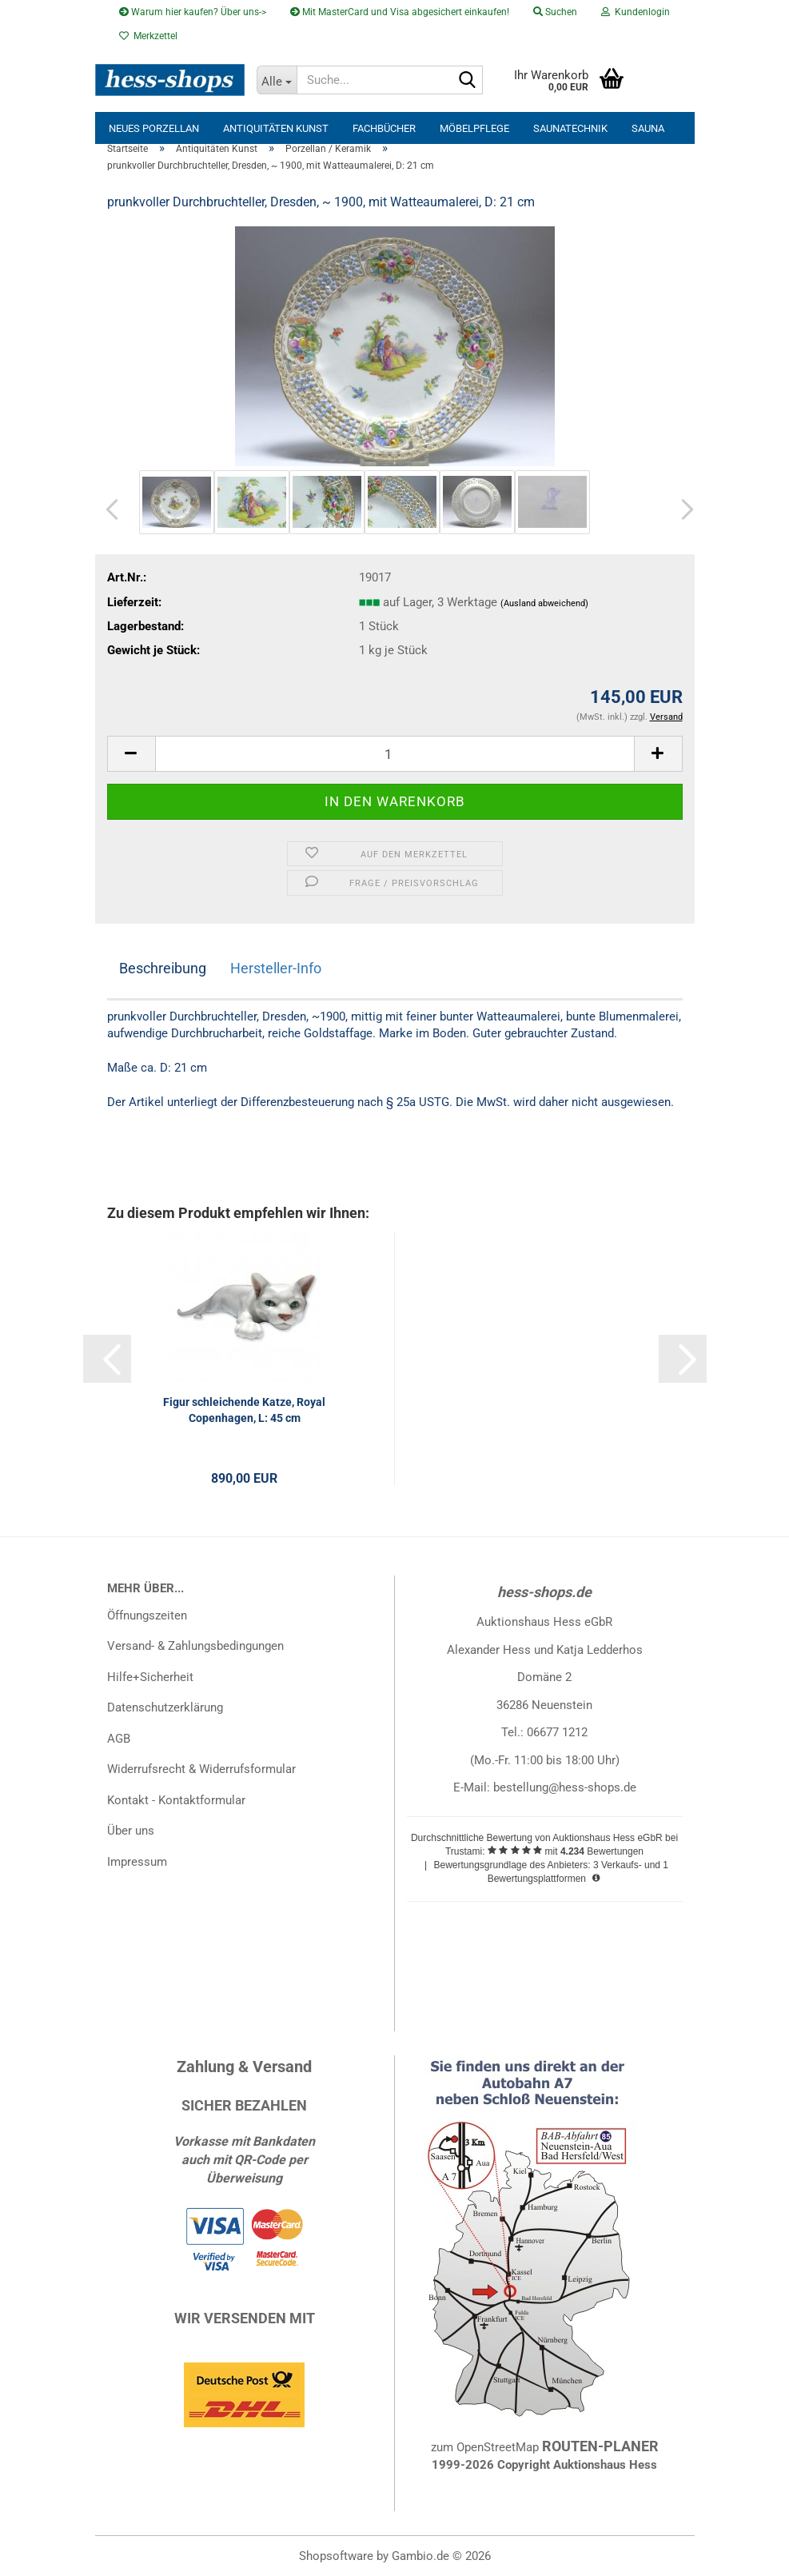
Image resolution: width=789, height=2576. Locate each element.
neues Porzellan (154, 128)
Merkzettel (148, 36)
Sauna (648, 128)
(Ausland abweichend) (544, 603)
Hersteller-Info (275, 968)
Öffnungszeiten (147, 1615)
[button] (107, 510)
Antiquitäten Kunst (276, 128)
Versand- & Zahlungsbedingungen (195, 1646)
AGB (118, 1738)
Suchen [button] (555, 12)
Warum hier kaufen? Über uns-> (192, 12)
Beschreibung (162, 968)
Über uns (130, 1830)
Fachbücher (384, 128)
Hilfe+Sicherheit (150, 1677)
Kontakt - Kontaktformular (176, 1800)
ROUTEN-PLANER (600, 2446)
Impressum (137, 1862)
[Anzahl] (395, 754)
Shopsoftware (336, 2556)
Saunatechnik (570, 128)
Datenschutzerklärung (165, 1707)
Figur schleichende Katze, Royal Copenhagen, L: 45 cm (244, 1410)
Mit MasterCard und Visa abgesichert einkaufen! (399, 12)
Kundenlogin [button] (635, 12)
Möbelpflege (474, 128)
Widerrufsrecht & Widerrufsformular (201, 1769)
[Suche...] (277, 80)
